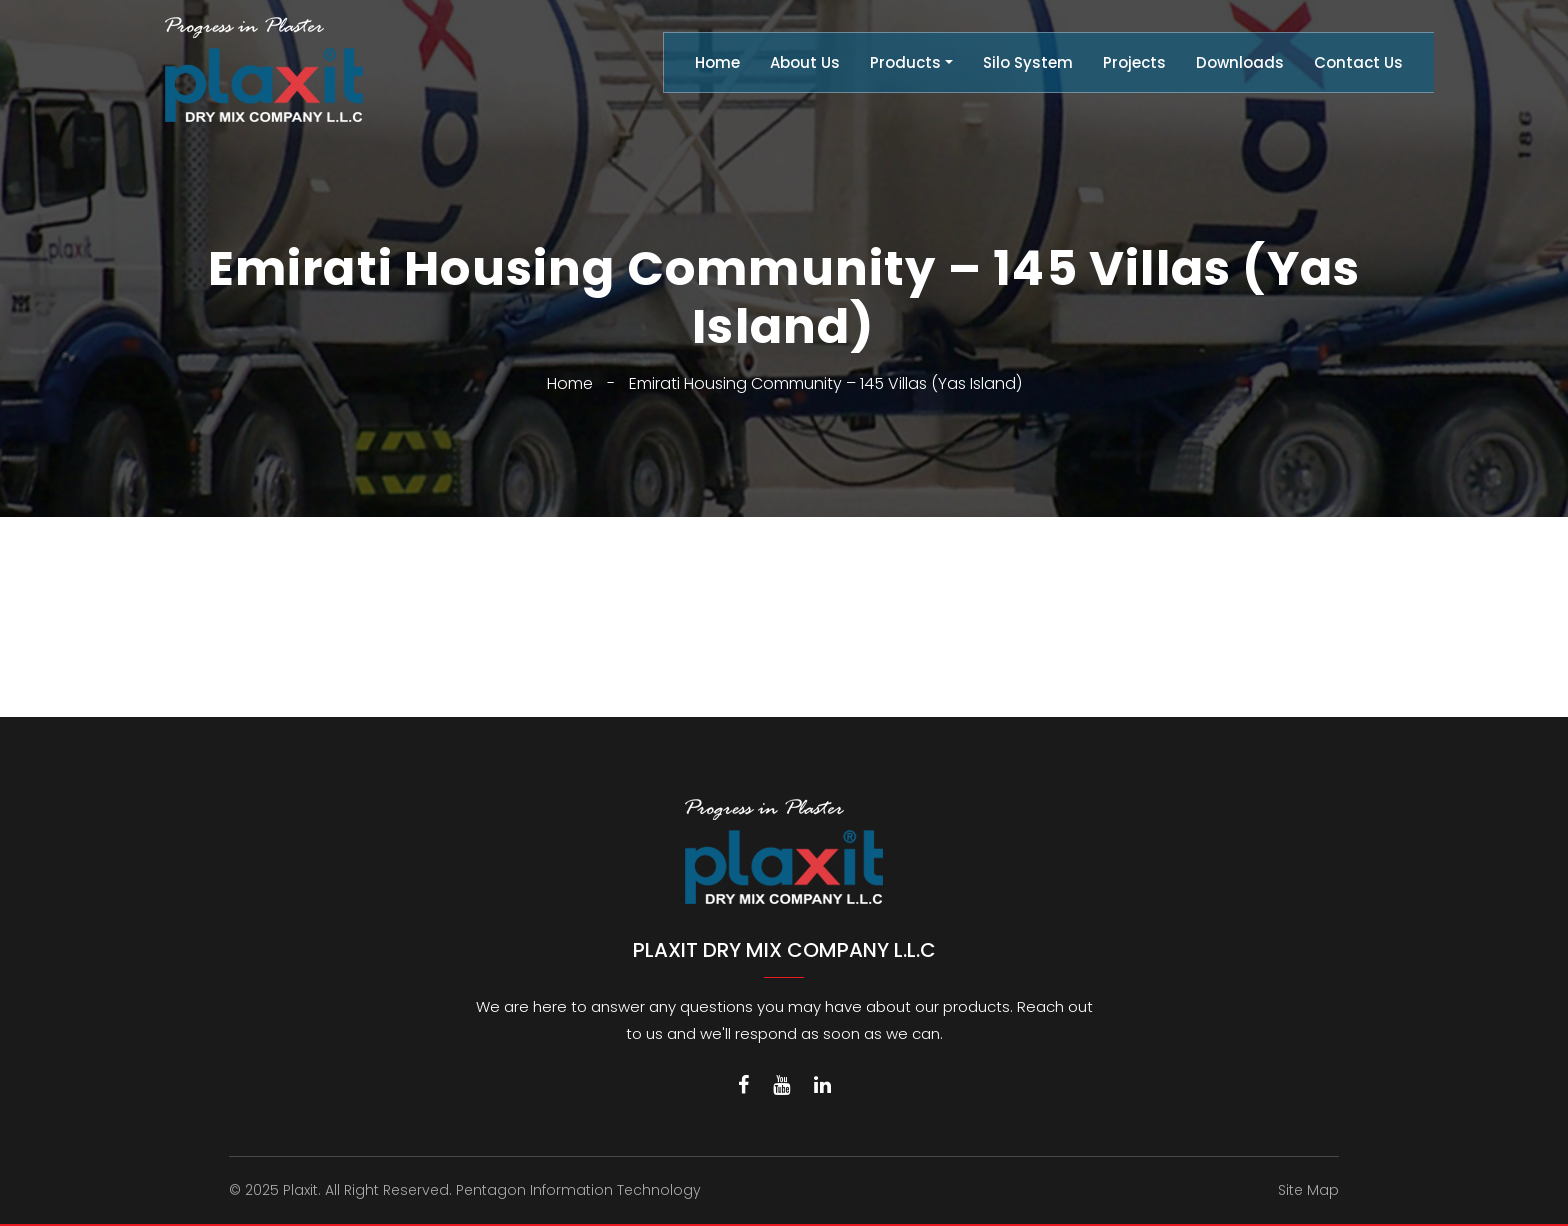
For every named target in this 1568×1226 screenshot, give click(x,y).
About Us (805, 62)
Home (717, 62)
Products (905, 62)
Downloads (1240, 62)
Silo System (1028, 62)
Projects (1134, 62)
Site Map (1308, 1190)
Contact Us (1358, 62)
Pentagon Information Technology (578, 1190)
